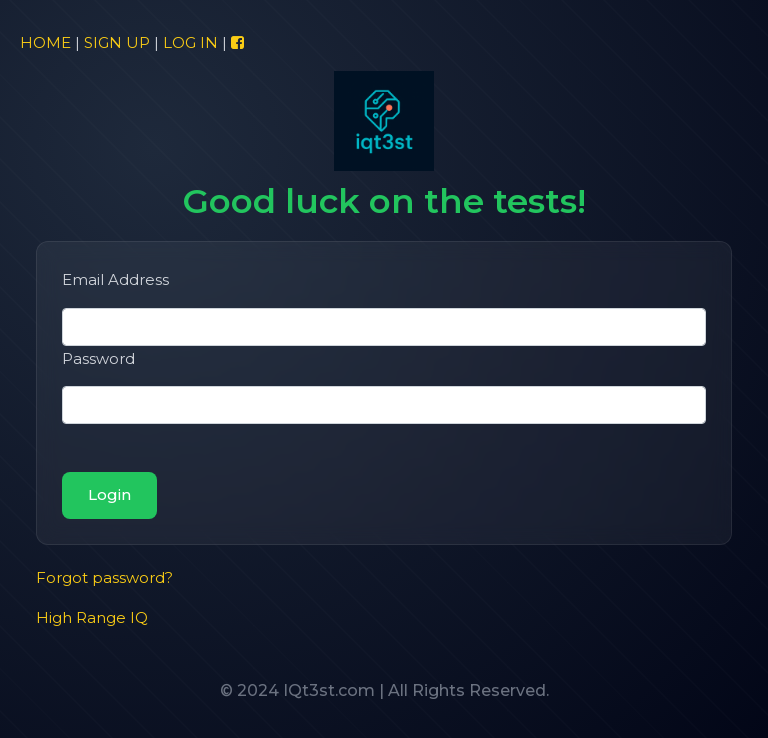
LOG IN (190, 42)
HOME (45, 42)
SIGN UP (117, 42)
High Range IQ (92, 617)
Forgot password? (104, 577)
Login (109, 494)
